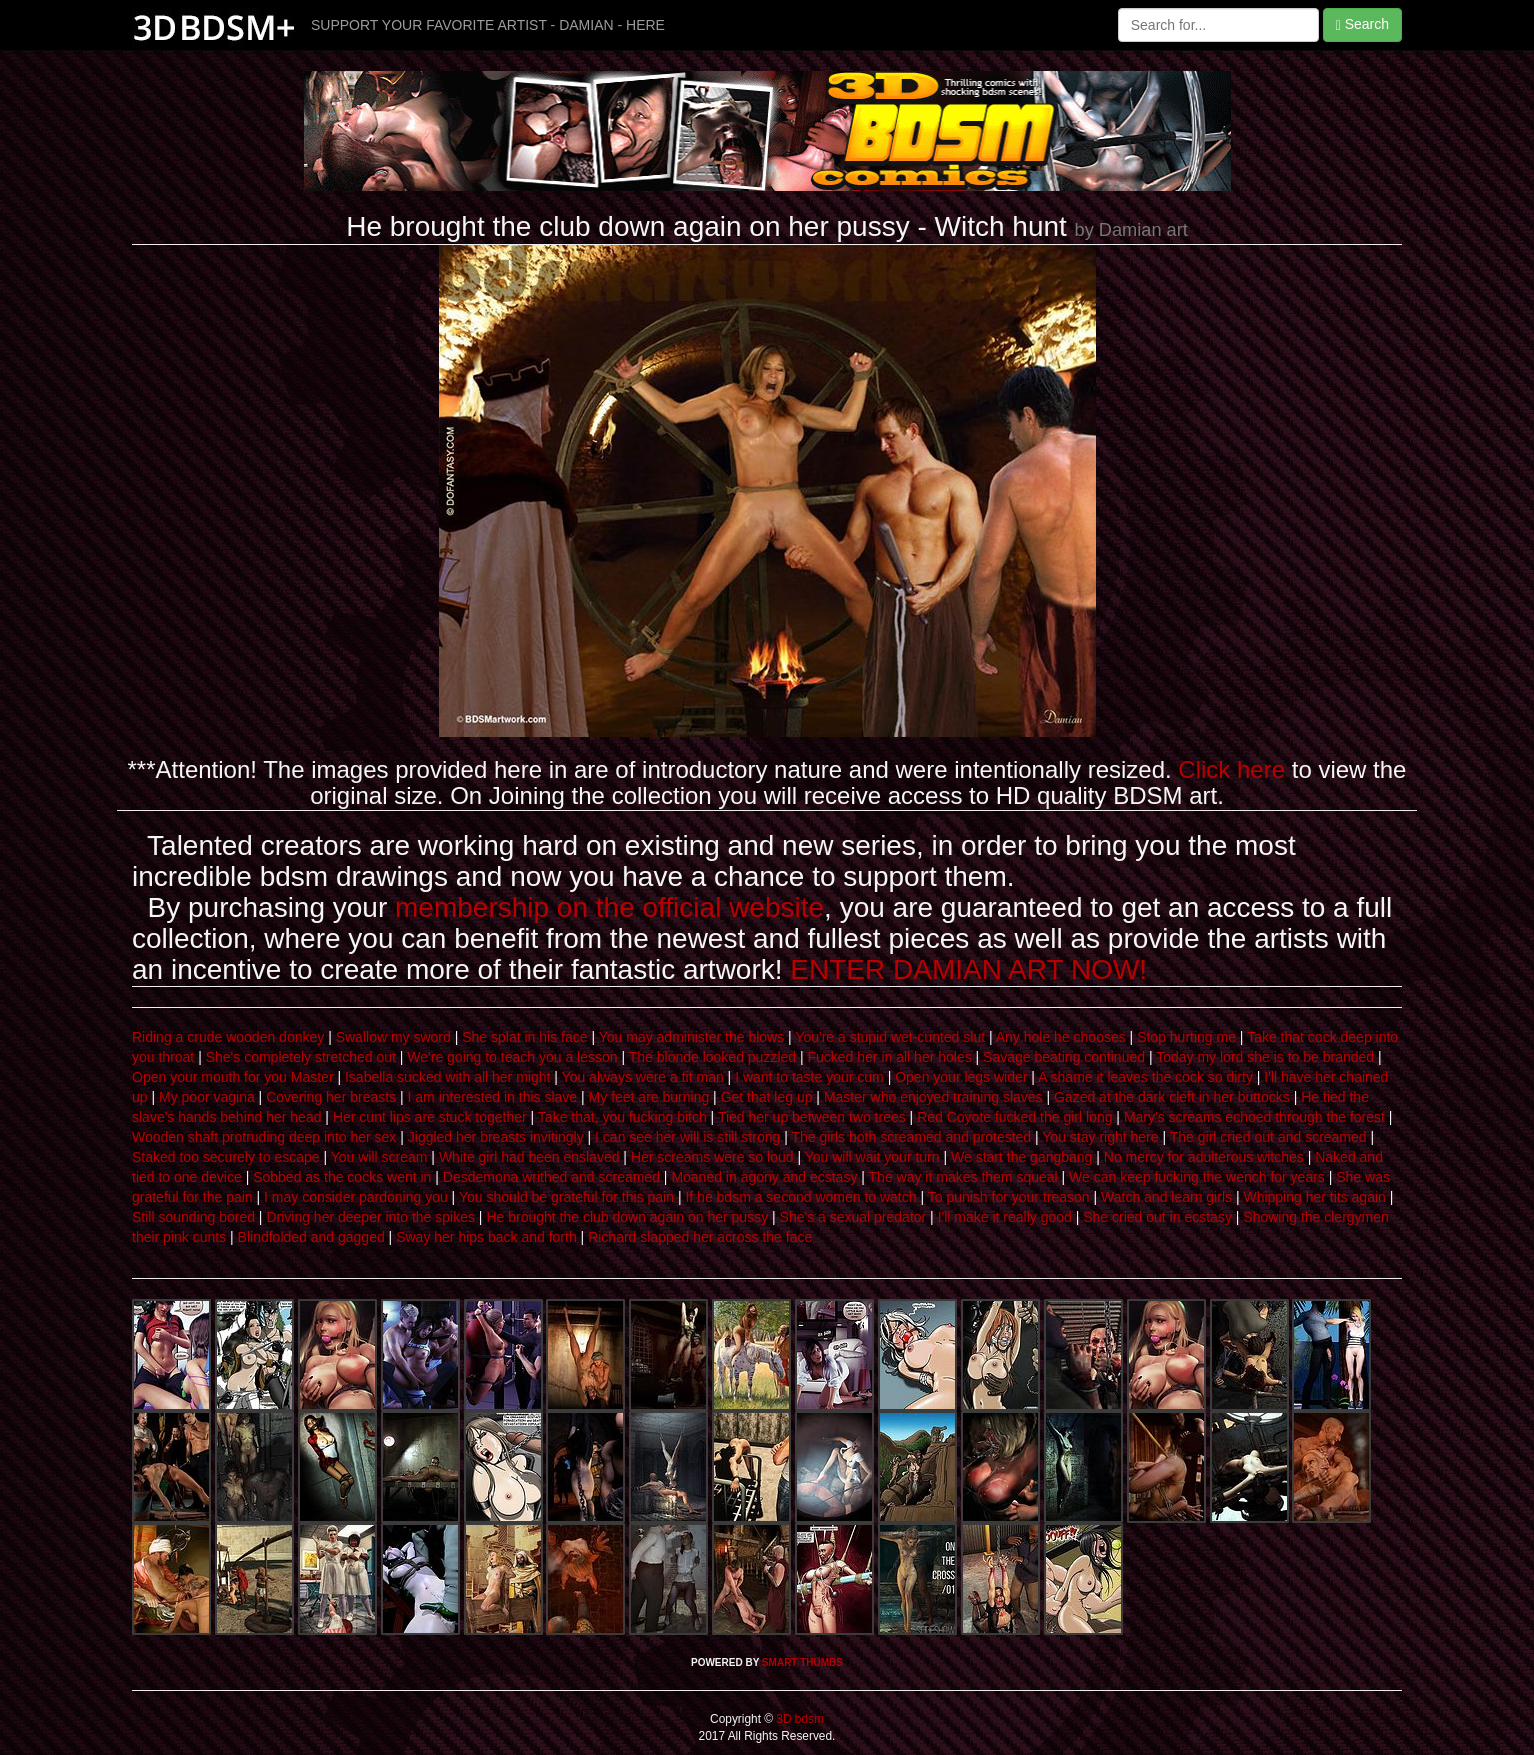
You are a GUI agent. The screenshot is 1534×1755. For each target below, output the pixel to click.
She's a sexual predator (853, 1217)
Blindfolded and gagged (311, 1237)
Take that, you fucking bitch (622, 1117)
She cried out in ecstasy (1157, 1217)
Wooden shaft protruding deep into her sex (264, 1137)
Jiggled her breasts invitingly (496, 1137)
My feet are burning (649, 1097)
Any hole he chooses (1061, 1037)
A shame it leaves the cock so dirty (1145, 1077)
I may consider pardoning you (356, 1197)
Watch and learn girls (1166, 1197)
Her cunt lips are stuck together (430, 1117)
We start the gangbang (1021, 1157)
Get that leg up (767, 1097)
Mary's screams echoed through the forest (1254, 1117)
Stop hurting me (1186, 1037)
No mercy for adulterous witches (1204, 1157)
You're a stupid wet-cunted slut (890, 1037)
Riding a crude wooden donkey (228, 1037)
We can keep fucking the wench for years (1197, 1177)
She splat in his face (524, 1037)
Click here (1231, 769)
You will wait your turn (872, 1157)
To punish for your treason (1009, 1197)
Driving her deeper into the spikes (370, 1217)
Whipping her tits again (1314, 1197)
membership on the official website (609, 907)
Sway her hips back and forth (486, 1237)
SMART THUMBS (802, 1662)
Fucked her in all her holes (889, 1057)
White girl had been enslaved (529, 1157)
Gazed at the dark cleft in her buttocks (1172, 1097)
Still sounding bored (193, 1217)
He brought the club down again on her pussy (627, 1217)
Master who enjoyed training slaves (933, 1097)
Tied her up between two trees (812, 1117)
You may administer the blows (691, 1037)
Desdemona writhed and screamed (551, 1177)
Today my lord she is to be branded (1265, 1057)
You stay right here (1100, 1137)
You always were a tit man (643, 1077)
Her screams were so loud (712, 1157)
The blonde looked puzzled (712, 1057)
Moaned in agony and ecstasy (764, 1177)
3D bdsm (798, 1719)
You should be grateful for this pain (566, 1197)
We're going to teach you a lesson (512, 1057)
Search (1362, 24)
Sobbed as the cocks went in (342, 1177)
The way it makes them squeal (963, 1177)
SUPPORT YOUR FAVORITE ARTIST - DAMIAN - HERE (488, 25)
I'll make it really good (1005, 1217)
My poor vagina (207, 1097)
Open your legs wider (961, 1077)
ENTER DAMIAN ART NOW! (968, 969)
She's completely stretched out (301, 1057)
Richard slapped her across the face (700, 1237)
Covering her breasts (331, 1097)
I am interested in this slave (493, 1097)
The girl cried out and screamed (1268, 1137)
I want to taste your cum (809, 1077)
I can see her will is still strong (687, 1137)
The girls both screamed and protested (911, 1137)
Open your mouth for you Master (233, 1077)
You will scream (379, 1157)
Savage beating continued (1064, 1057)
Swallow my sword (393, 1037)
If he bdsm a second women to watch (800, 1197)
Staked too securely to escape (226, 1157)
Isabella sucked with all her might (447, 1077)
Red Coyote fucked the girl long (1014, 1117)
